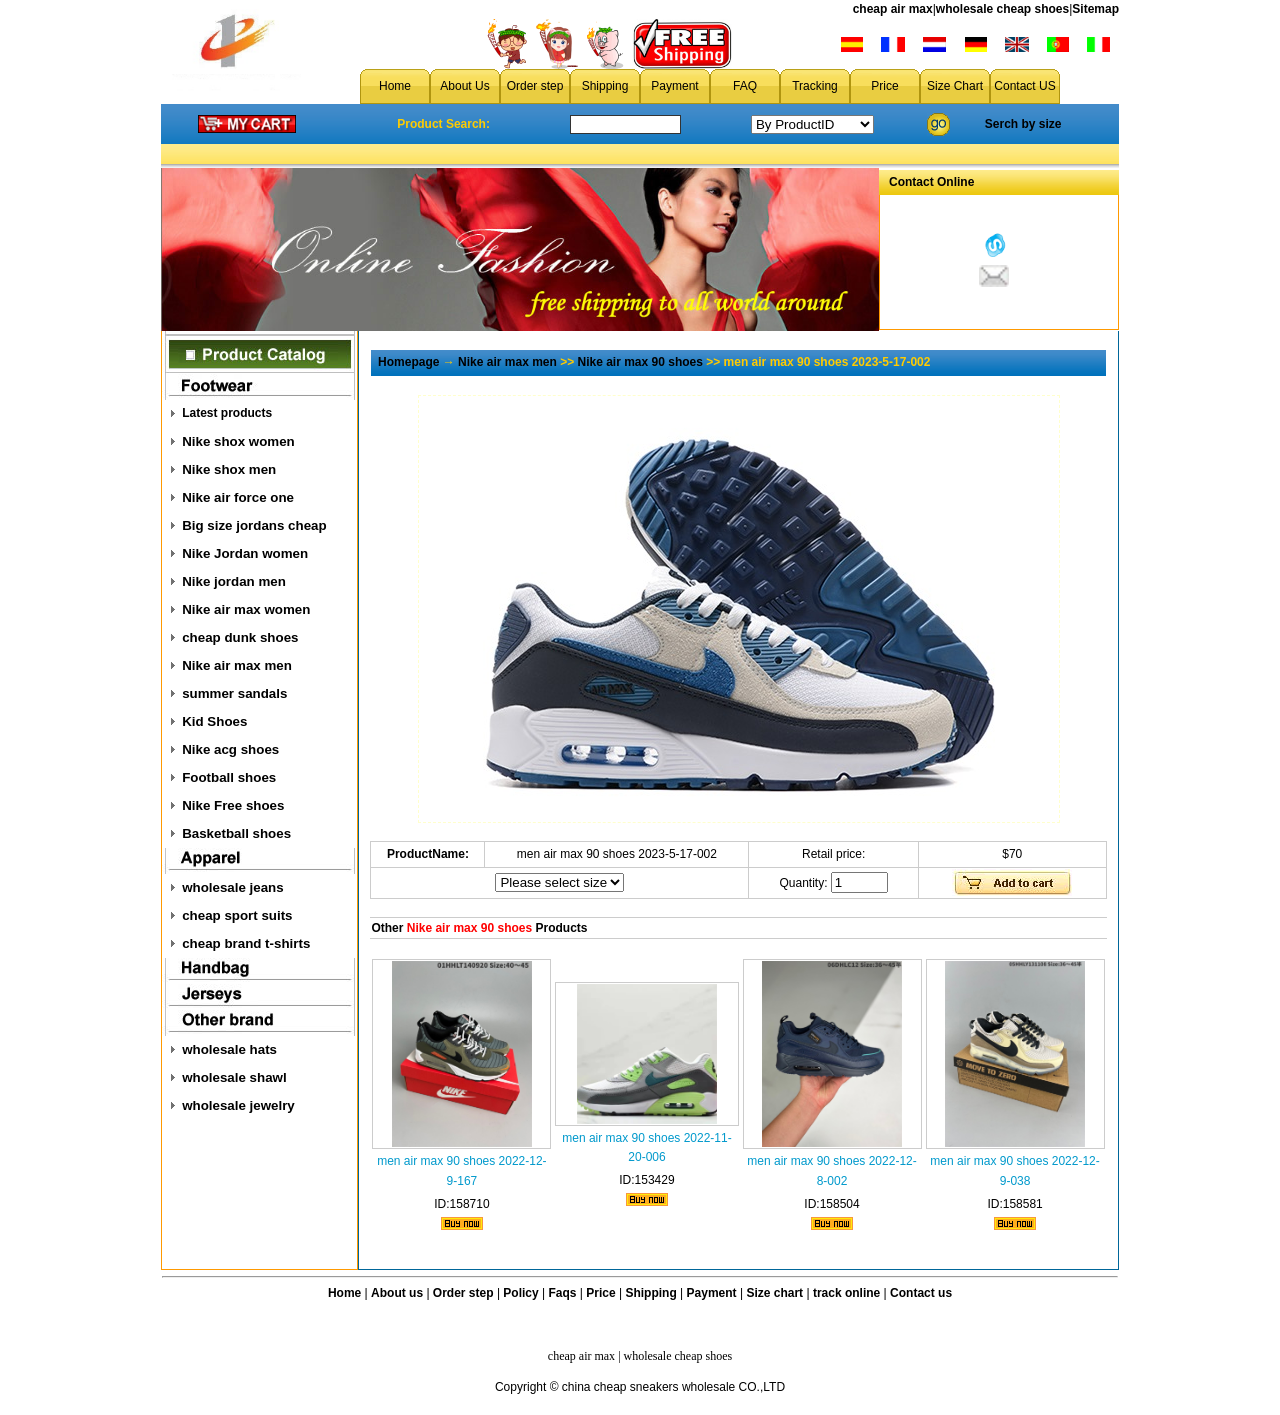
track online (846, 1293)
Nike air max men (237, 665)
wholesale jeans (233, 887)
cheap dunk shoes (240, 637)
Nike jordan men (234, 581)
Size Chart (955, 86)
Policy (520, 1293)
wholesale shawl (234, 1077)
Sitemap (1095, 9)
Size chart (774, 1293)
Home (395, 86)
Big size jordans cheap (254, 525)
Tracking (815, 86)
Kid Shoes (214, 721)
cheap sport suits (237, 915)
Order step (535, 86)
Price (884, 86)
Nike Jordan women (245, 553)
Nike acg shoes (230, 749)
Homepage (408, 362)
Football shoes (229, 777)
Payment (674, 86)
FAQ (745, 86)
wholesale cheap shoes (1002, 9)
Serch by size (1023, 124)
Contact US (1024, 86)
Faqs (563, 1293)
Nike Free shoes (233, 805)
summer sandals (234, 693)
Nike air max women (246, 609)
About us (397, 1293)
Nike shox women (238, 441)
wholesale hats (229, 1049)
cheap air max (893, 9)
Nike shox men (229, 469)
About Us (464, 86)
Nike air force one (238, 497)
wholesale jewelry (238, 1105)
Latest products (227, 413)
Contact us (921, 1293)
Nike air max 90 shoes (640, 362)
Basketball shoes (236, 833)
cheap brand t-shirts (246, 943)
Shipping (605, 86)
